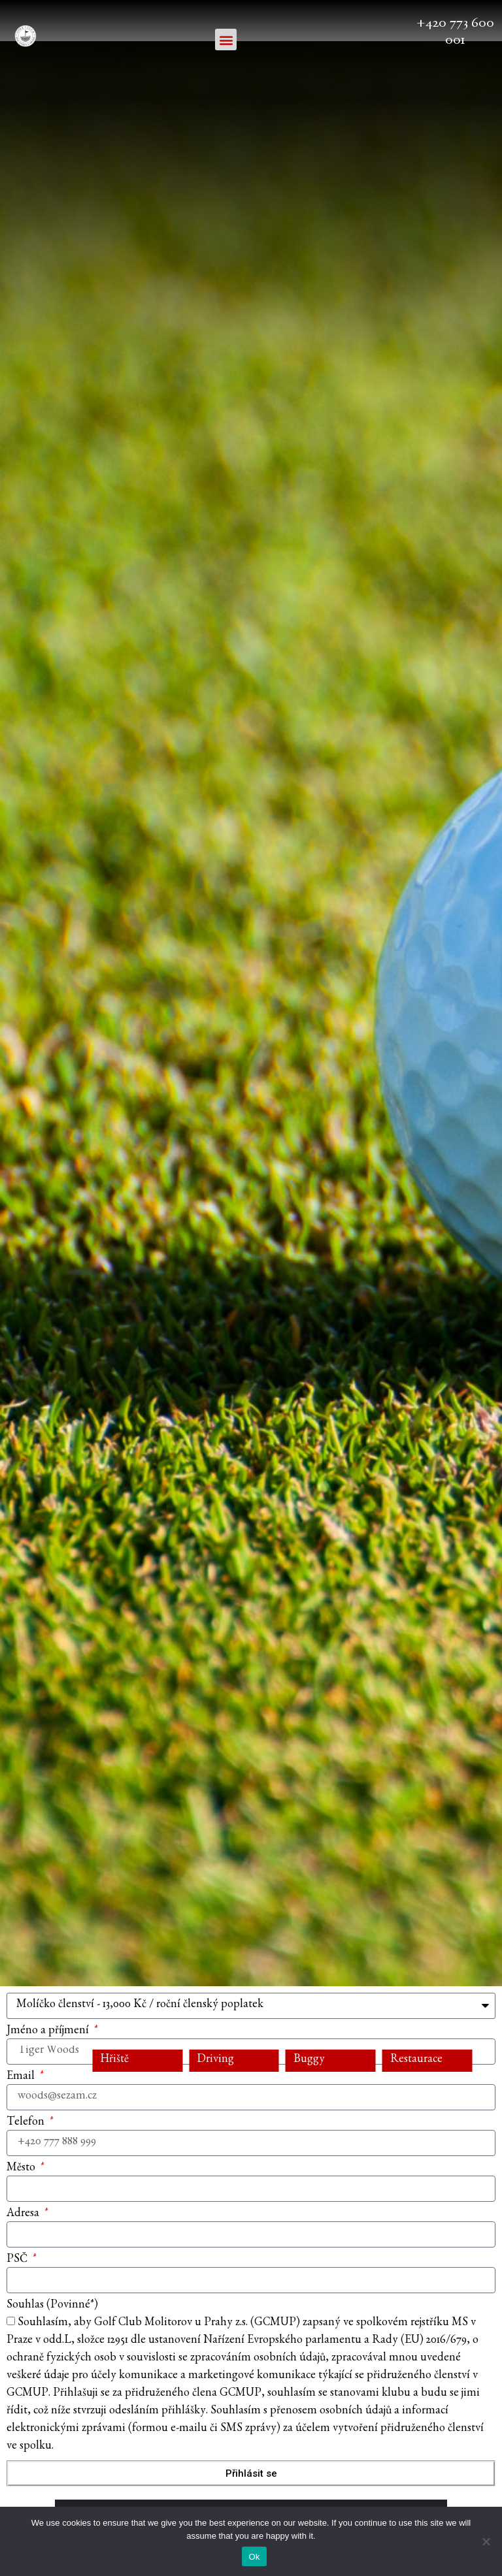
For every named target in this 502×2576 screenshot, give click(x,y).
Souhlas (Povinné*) (52, 2306)
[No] (485, 2541)
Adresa (24, 2215)
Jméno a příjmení (49, 2032)
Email (22, 2078)
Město (22, 2169)
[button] (226, 39)
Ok (253, 2557)
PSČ (18, 2260)
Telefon (27, 2123)
